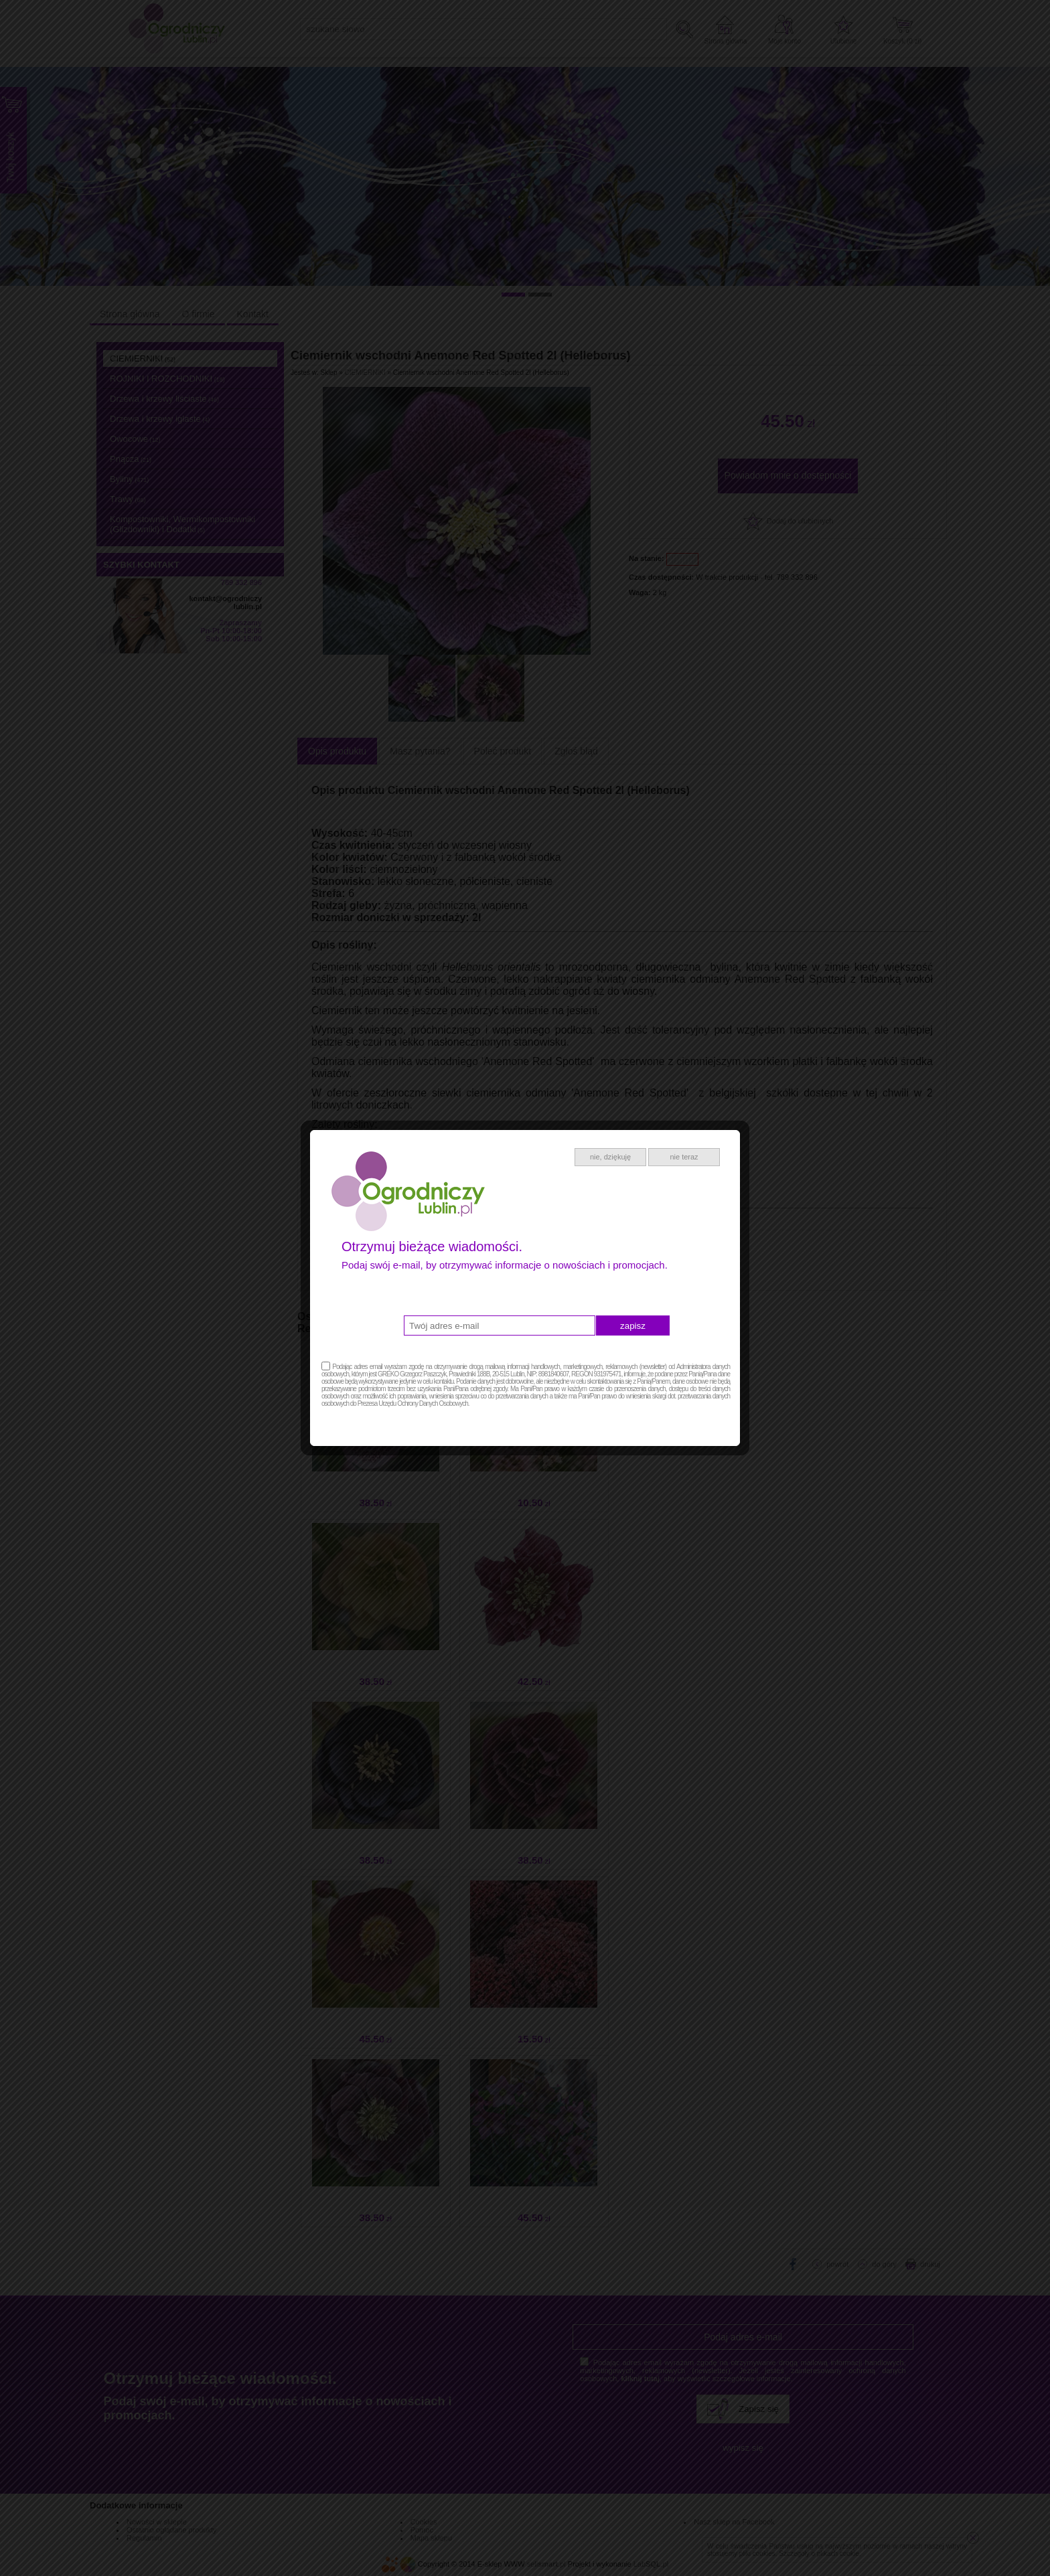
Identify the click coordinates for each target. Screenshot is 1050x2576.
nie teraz (684, 1157)
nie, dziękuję (610, 1157)
